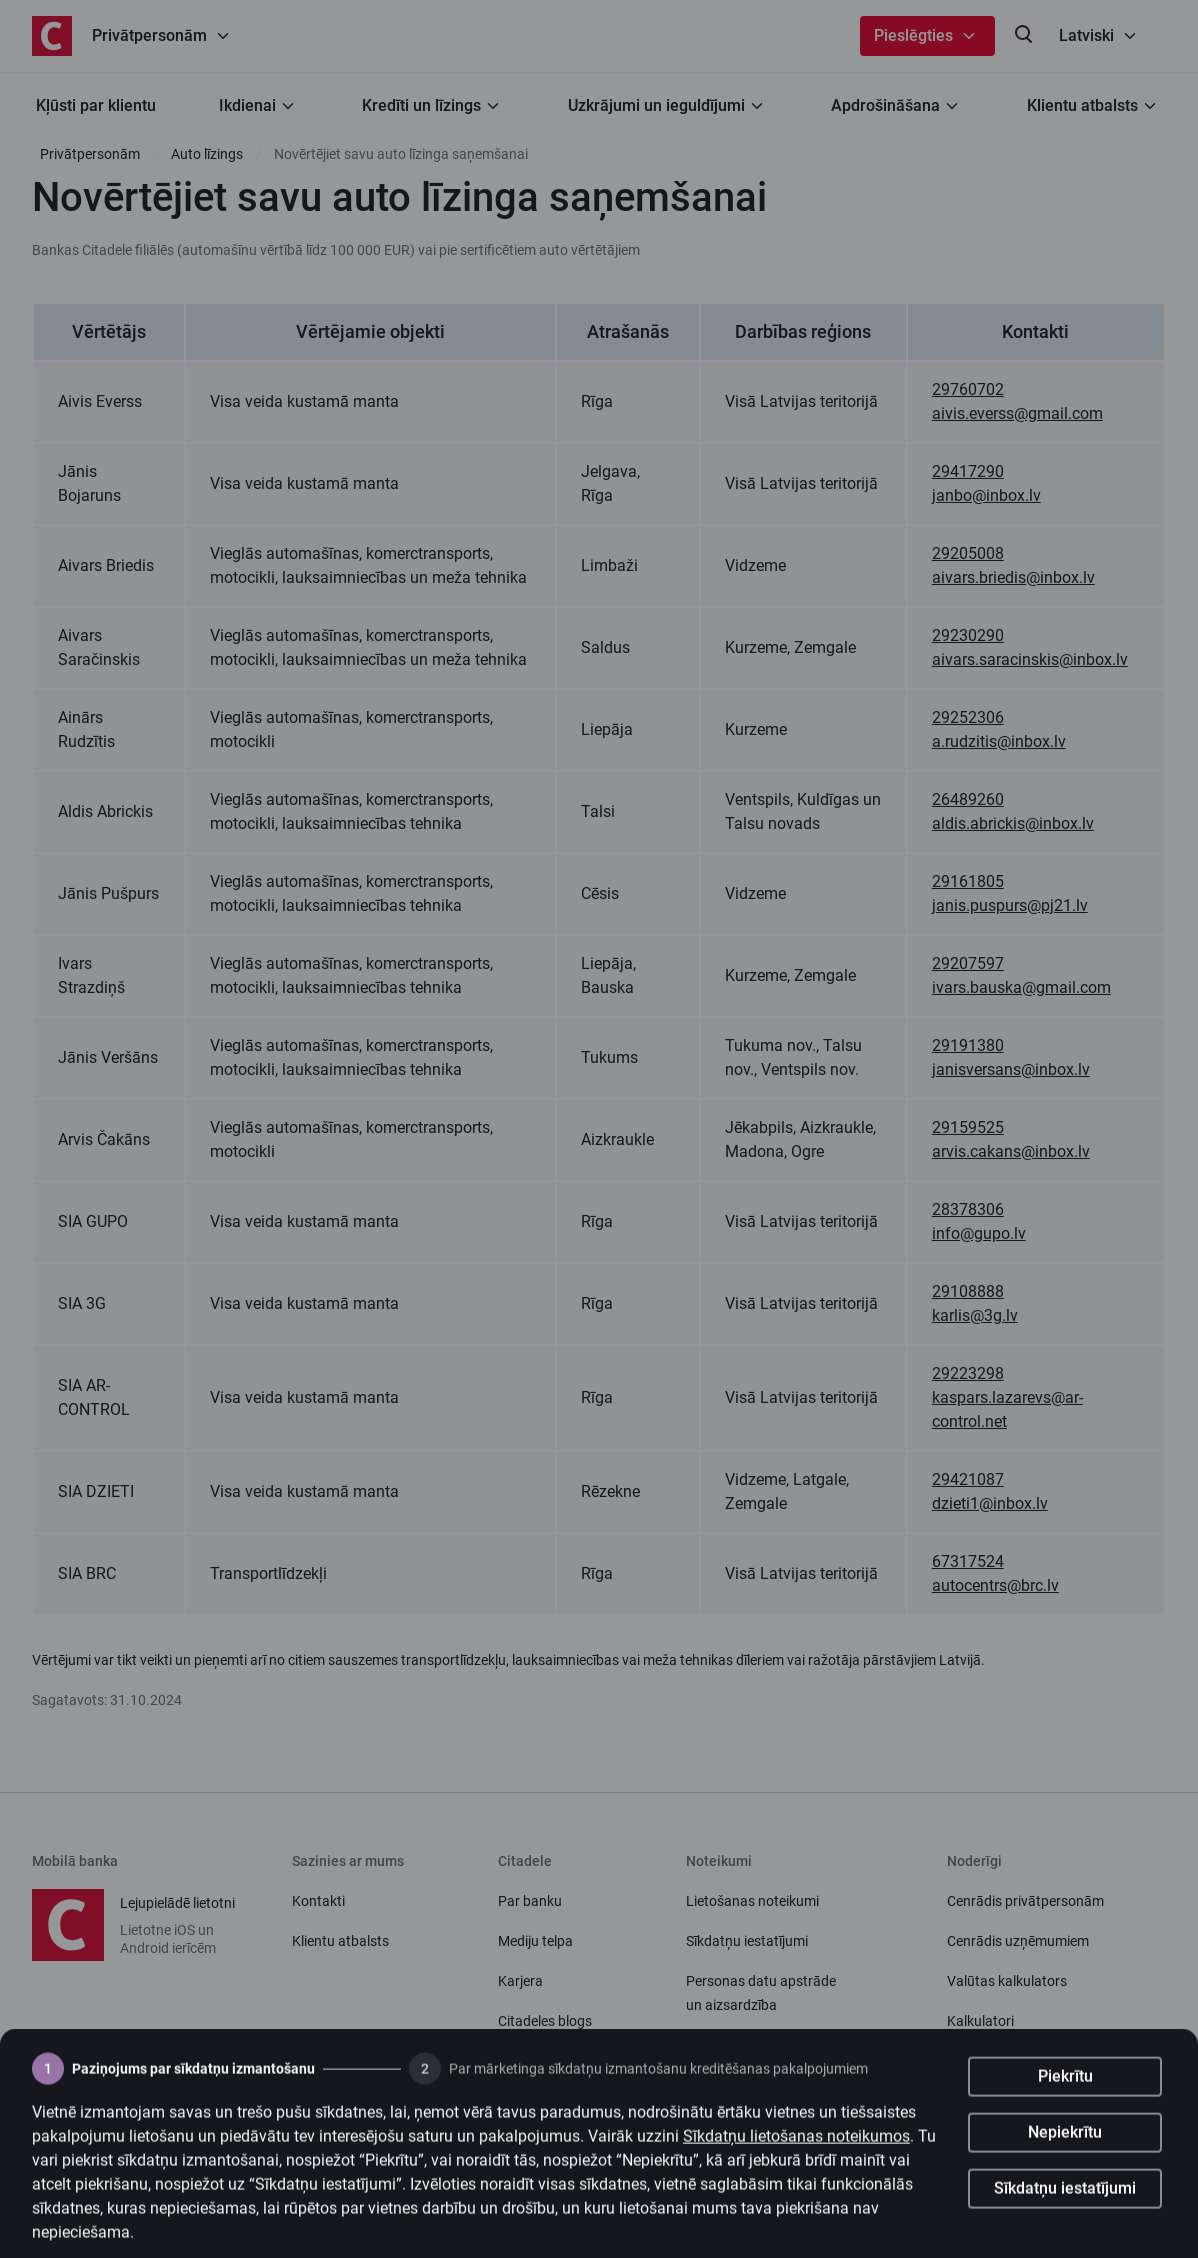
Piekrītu (1065, 2095)
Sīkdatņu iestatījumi (1065, 2207)
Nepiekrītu (1065, 2151)
